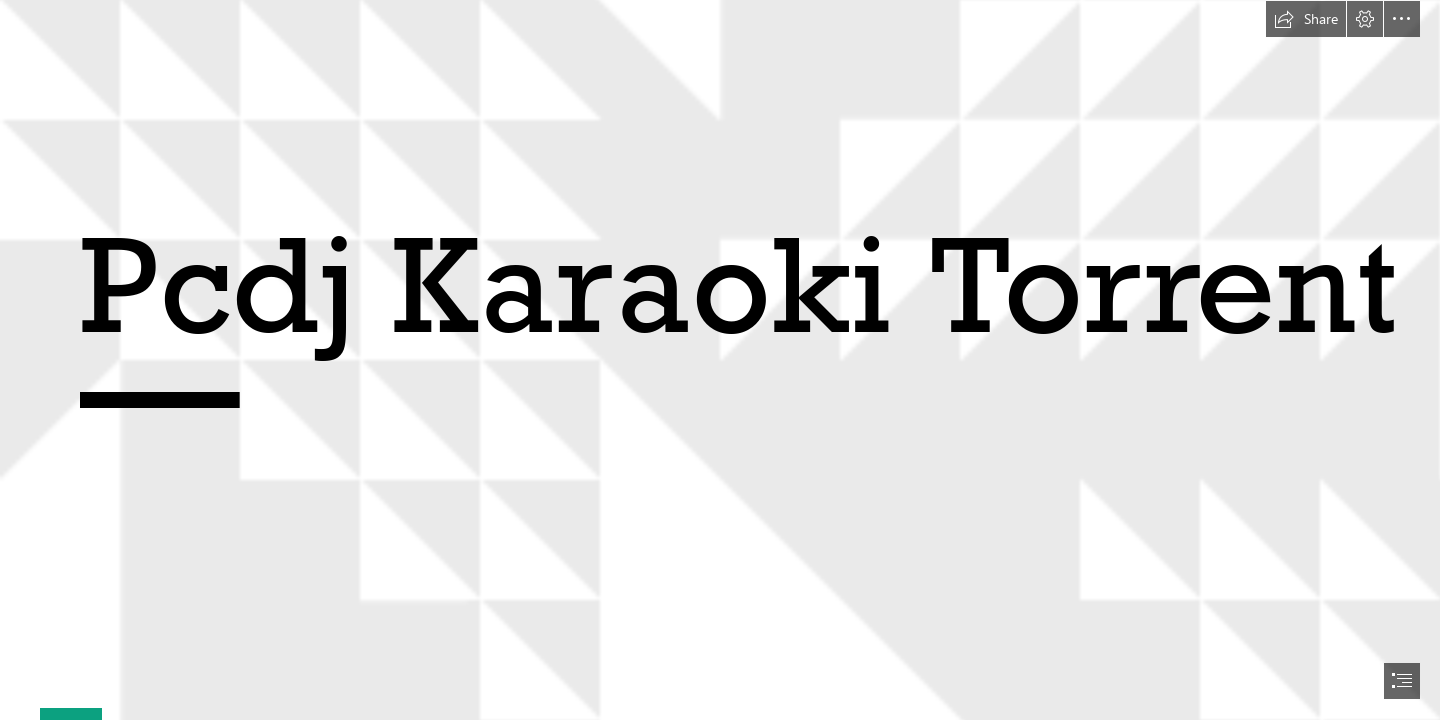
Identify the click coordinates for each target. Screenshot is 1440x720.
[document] (720, 360)
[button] (1306, 19)
